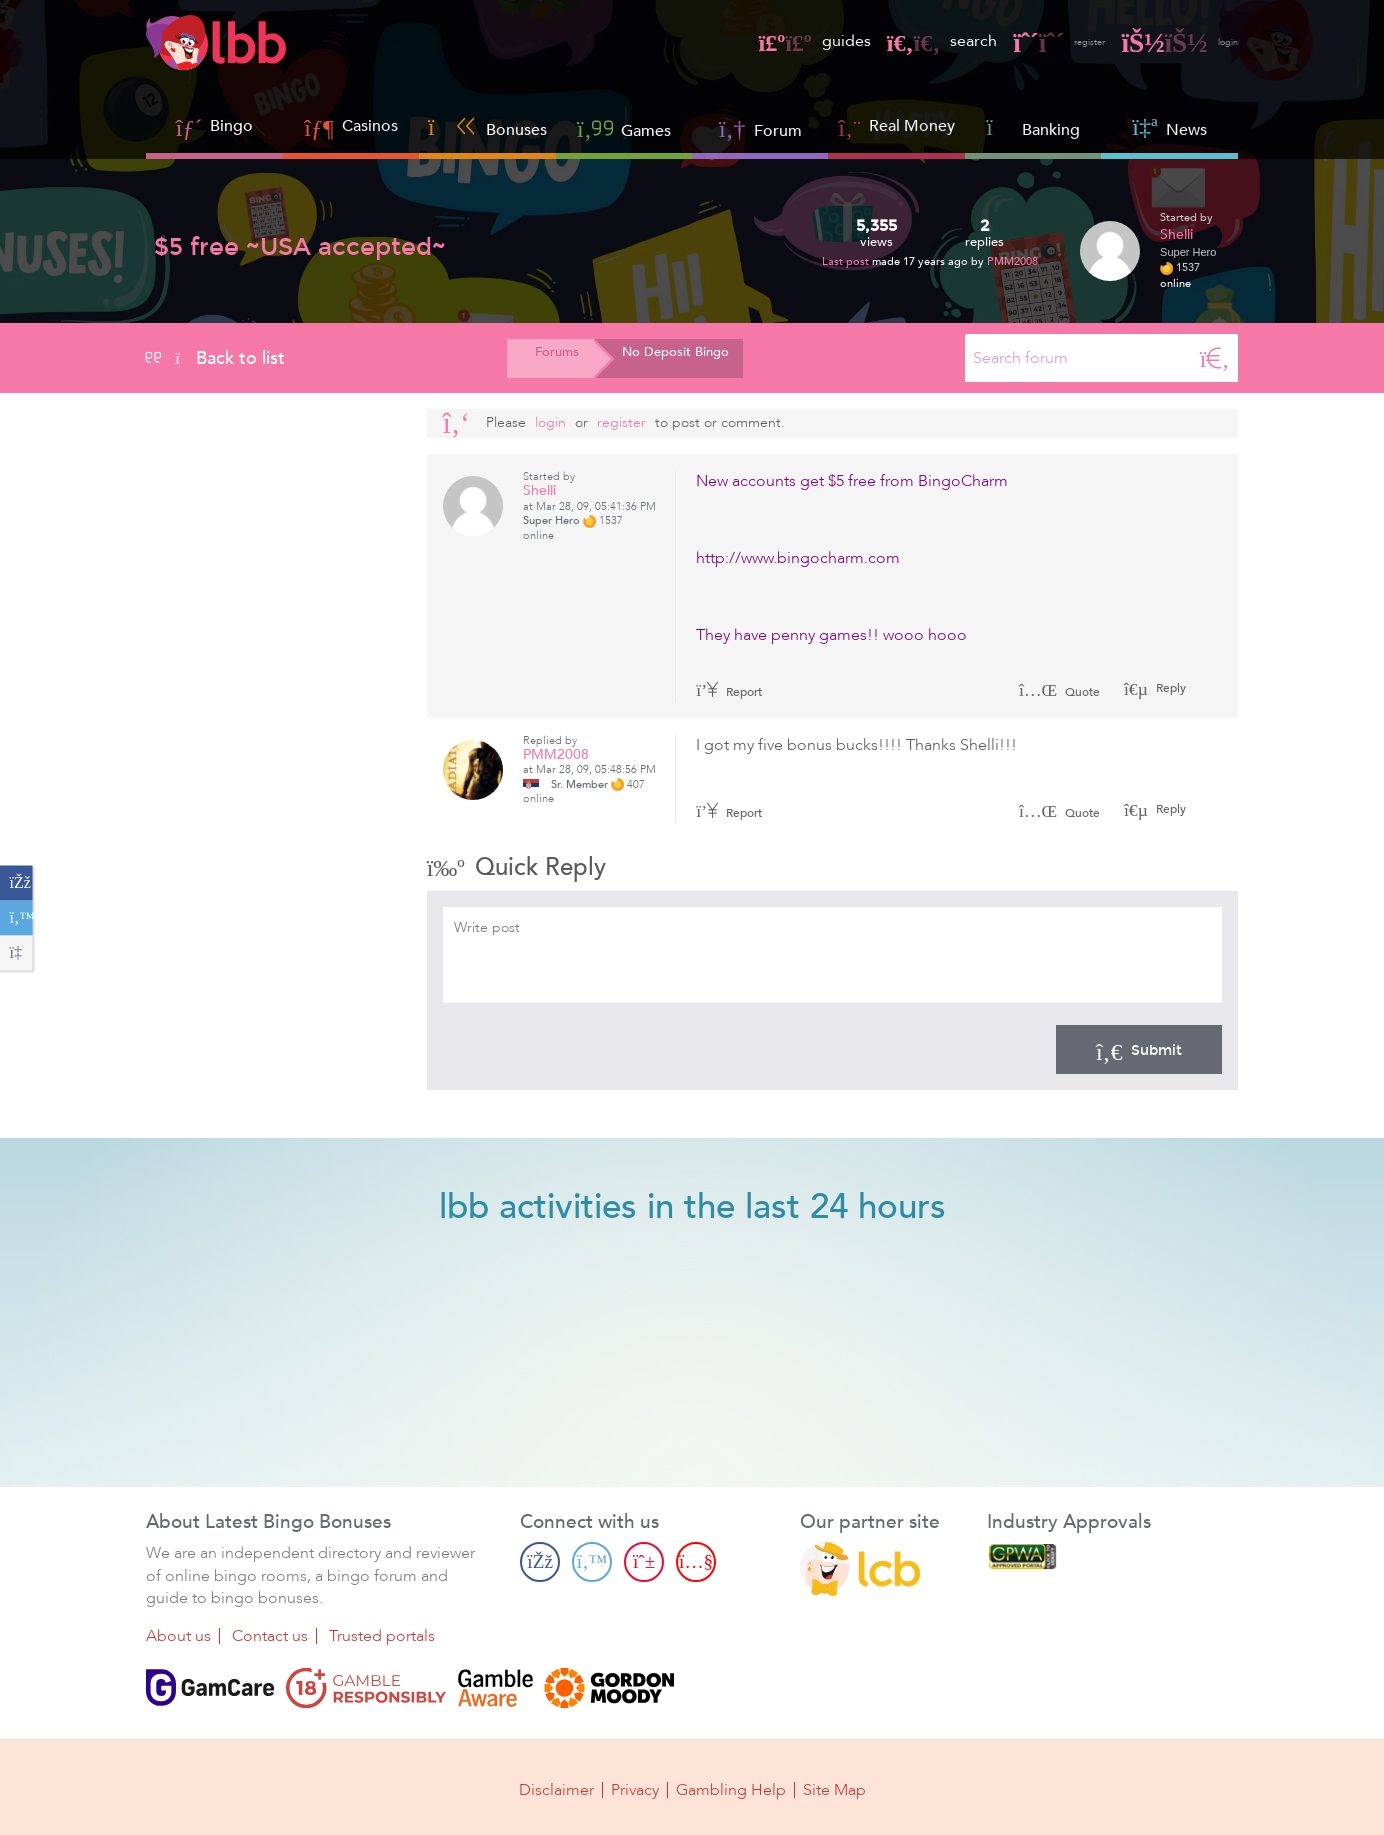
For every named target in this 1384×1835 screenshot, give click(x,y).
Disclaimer (556, 1787)
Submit (1139, 1049)
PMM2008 (1012, 261)
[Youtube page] (696, 1562)
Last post (847, 261)
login (1170, 41)
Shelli (1176, 234)
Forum (760, 128)
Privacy (635, 1787)
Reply (1169, 688)
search (899, 41)
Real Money (912, 126)
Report (729, 692)
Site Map (834, 1787)
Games (624, 128)
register (1029, 41)
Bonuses (487, 127)
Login (550, 422)
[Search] (1215, 358)
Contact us (270, 1637)
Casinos (370, 126)
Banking (1033, 127)
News (1169, 127)
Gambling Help (731, 1787)
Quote (1059, 692)
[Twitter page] (592, 1562)
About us (178, 1637)
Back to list (215, 358)
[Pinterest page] (644, 1562)
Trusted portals (382, 1637)
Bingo (231, 126)
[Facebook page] (540, 1562)
